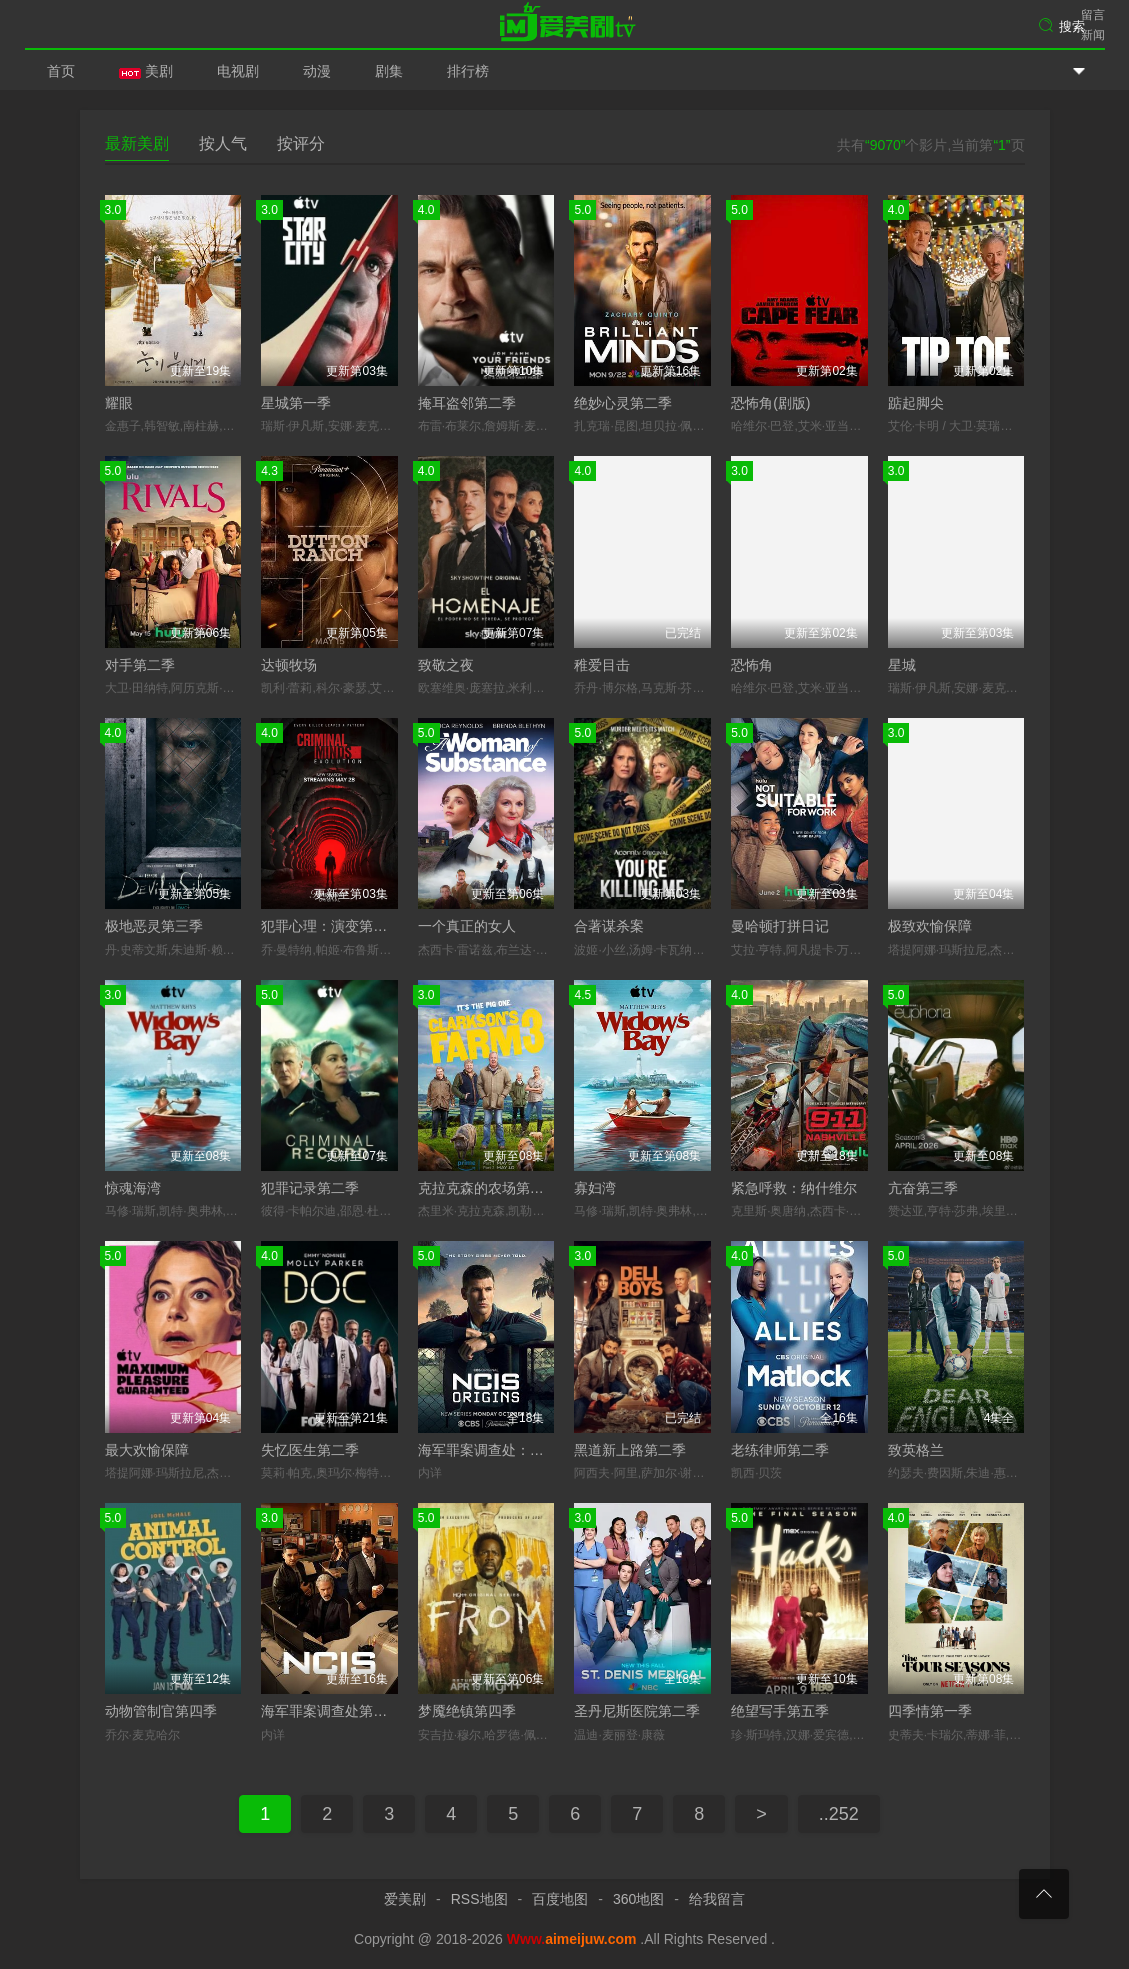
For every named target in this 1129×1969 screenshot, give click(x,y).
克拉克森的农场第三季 (488, 1188)
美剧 (146, 71)
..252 (839, 1814)
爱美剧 (565, 25)
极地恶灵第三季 (154, 926)
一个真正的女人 (467, 926)
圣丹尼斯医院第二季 (637, 1711)
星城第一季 (296, 403)
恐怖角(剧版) (770, 403)
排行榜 (468, 71)
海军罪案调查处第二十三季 (345, 1711)
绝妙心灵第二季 (623, 403)
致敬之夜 (446, 665)
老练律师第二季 (780, 1450)
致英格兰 (916, 1450)
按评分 (301, 143)
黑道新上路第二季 (630, 1450)
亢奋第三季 (923, 1188)
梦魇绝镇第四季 (467, 1711)
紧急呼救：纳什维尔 (794, 1188)
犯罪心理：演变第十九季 (338, 926)
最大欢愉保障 (147, 1450)
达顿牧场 (289, 665)
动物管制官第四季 (161, 1711)
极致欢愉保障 (930, 926)
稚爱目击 (602, 665)
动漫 (317, 71)
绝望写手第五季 (780, 1711)
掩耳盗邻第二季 (467, 403)
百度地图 (560, 1899)
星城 (902, 665)
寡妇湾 (595, 1188)
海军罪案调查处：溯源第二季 (509, 1450)
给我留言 (717, 1899)
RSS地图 (479, 1899)
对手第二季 (140, 665)
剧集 (389, 71)
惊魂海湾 (133, 1188)
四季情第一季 (930, 1711)
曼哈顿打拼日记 (780, 926)
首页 (61, 71)
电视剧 (238, 71)
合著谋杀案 (609, 926)
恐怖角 (752, 665)
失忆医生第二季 (310, 1450)
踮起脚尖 (916, 403)
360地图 (638, 1899)
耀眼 (119, 403)
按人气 (223, 143)
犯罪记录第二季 (310, 1188)
